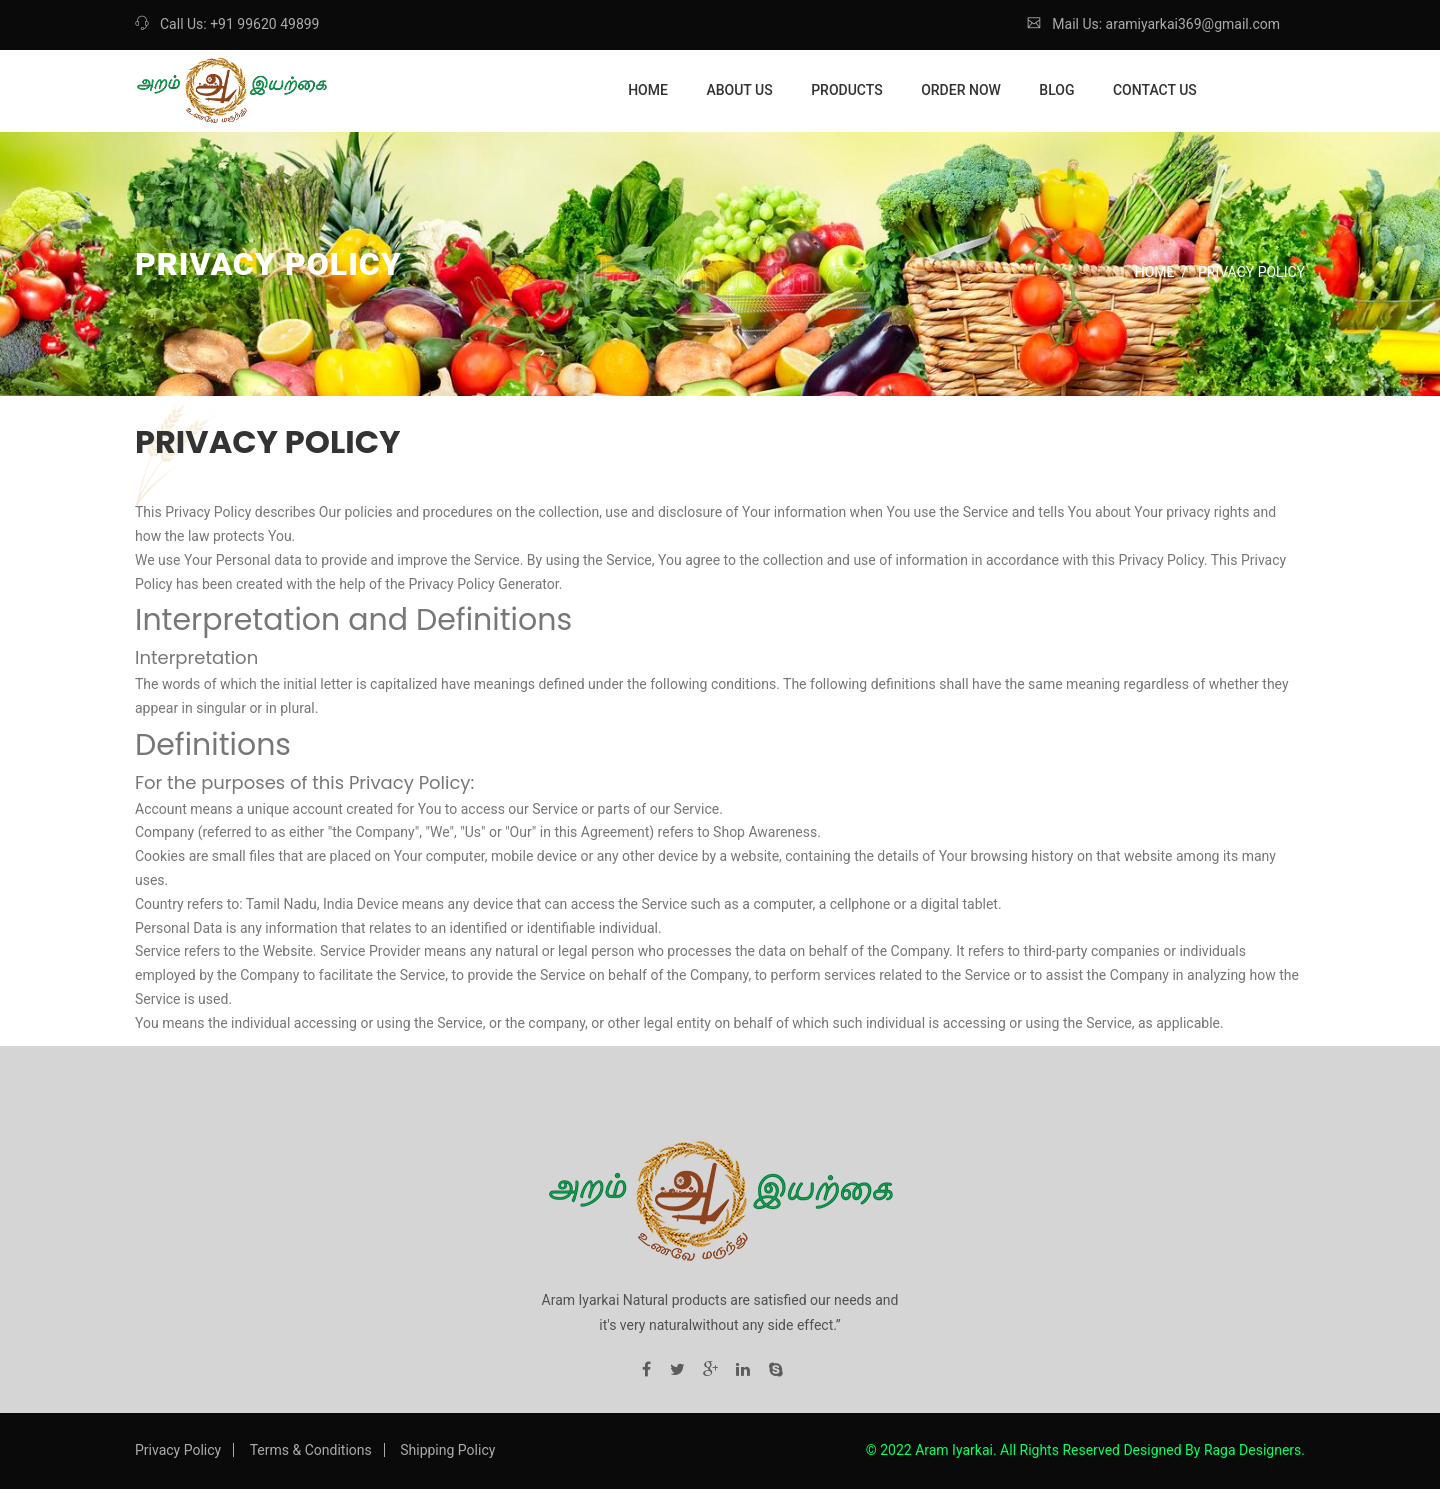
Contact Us (1155, 90)
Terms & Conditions (311, 1450)
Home (648, 90)
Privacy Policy (178, 1450)
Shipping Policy (447, 1450)
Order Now (961, 90)
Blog (1056, 90)
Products (847, 90)
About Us (739, 90)
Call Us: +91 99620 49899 (227, 24)
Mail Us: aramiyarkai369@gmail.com (1153, 24)
